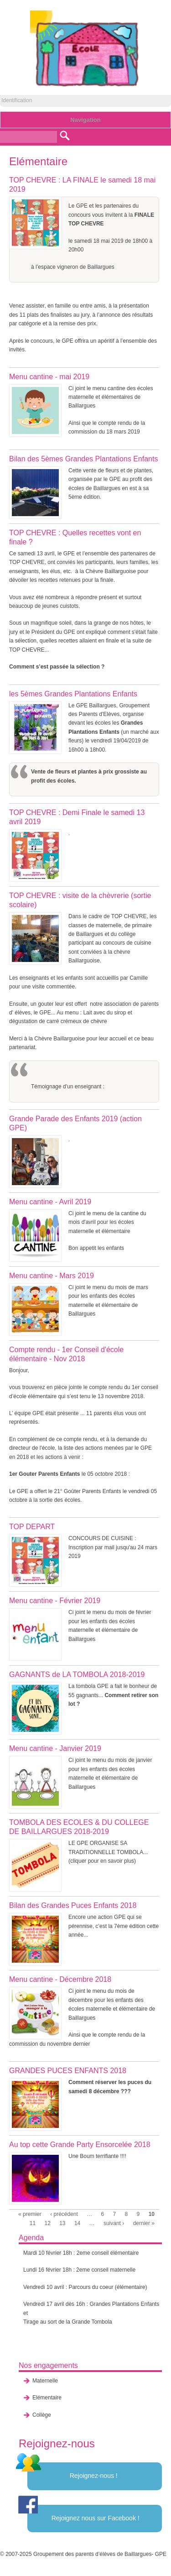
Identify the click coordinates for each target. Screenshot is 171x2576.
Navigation (85, 119)
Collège (41, 2415)
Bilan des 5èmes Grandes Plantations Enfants (83, 459)
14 (77, 2223)
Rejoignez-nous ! (94, 2475)
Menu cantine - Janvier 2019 (55, 1748)
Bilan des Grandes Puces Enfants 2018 (72, 1905)
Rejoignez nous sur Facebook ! (96, 2518)
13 (62, 2223)
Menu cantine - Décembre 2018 (60, 1979)
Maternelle (45, 2380)
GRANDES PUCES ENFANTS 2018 (67, 2070)
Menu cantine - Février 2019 (54, 1600)
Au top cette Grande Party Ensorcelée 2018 (79, 2144)
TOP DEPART (32, 1527)
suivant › (114, 2223)
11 (33, 2223)
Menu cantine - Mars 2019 (51, 1276)
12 (47, 2223)
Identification (16, 100)
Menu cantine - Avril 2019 (50, 1202)
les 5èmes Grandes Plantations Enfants (73, 694)
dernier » (144, 2223)
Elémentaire (47, 2397)
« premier (29, 2214)
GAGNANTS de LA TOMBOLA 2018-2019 (77, 1674)
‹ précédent (64, 2214)
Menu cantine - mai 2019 (49, 377)
